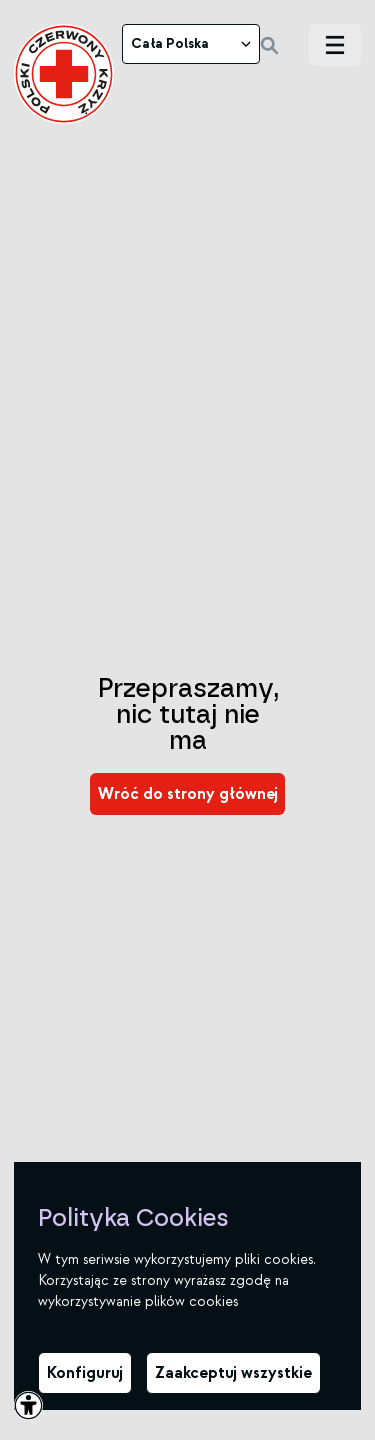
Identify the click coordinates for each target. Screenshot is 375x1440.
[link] (64, 74)
